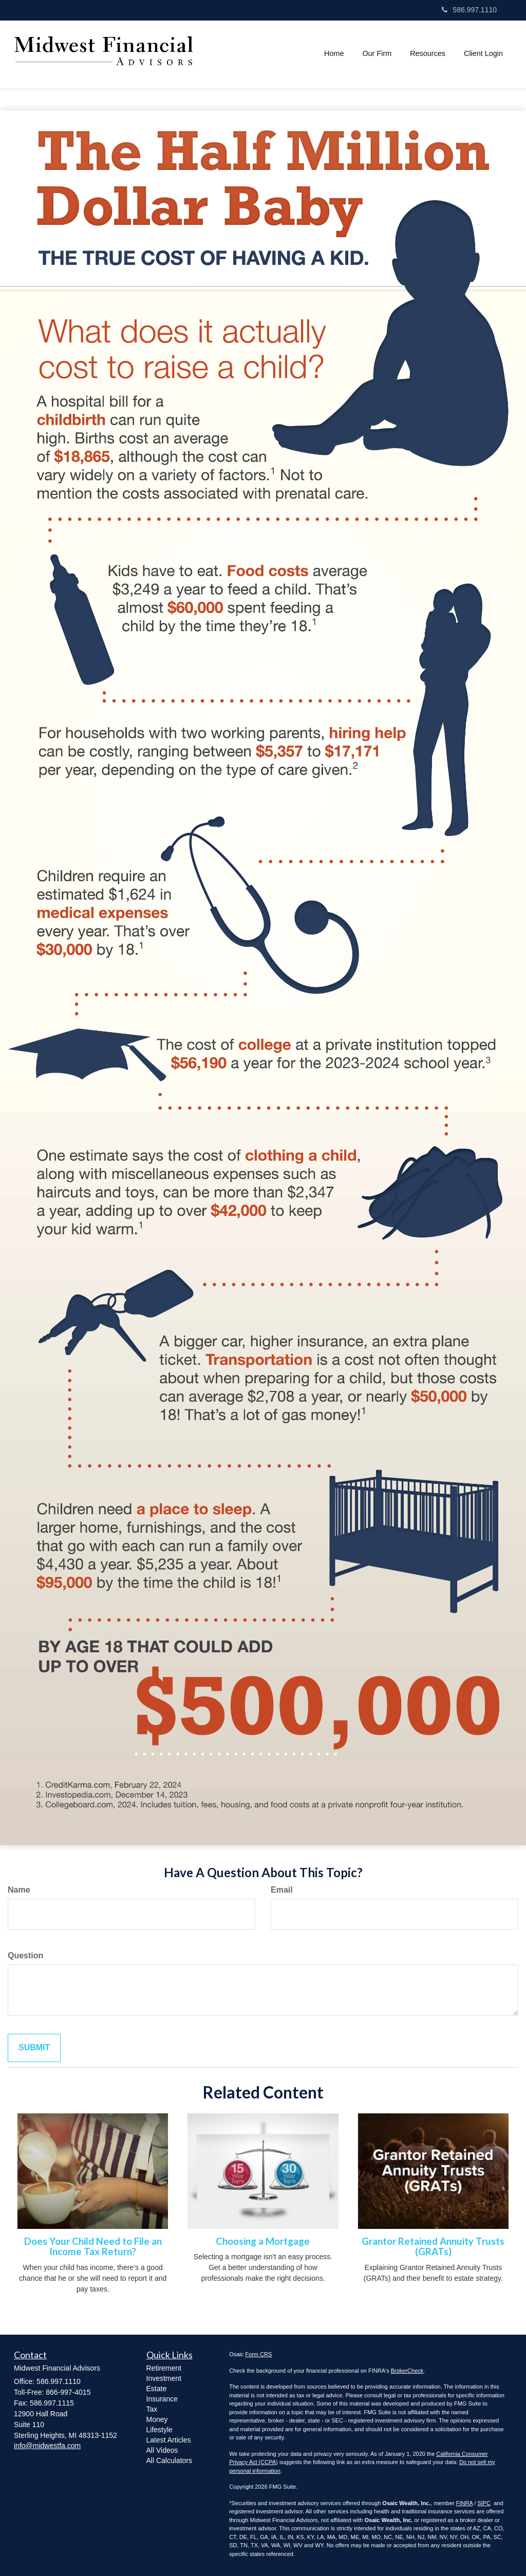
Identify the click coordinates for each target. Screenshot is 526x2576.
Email (282, 1889)
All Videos (162, 2450)
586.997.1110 (469, 10)
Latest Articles (168, 2440)
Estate (156, 2388)
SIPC (484, 2503)
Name (19, 1889)
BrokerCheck (407, 2371)
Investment (163, 2378)
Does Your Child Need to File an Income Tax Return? (93, 2247)
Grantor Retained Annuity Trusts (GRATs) (433, 2247)
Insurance (162, 2399)
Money (157, 2419)
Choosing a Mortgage (263, 2241)
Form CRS (258, 2354)
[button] (377, 53)
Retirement (163, 2368)
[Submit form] (34, 2048)
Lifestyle (159, 2430)
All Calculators (169, 2460)
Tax (152, 2409)
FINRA (464, 2503)
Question (25, 1955)
